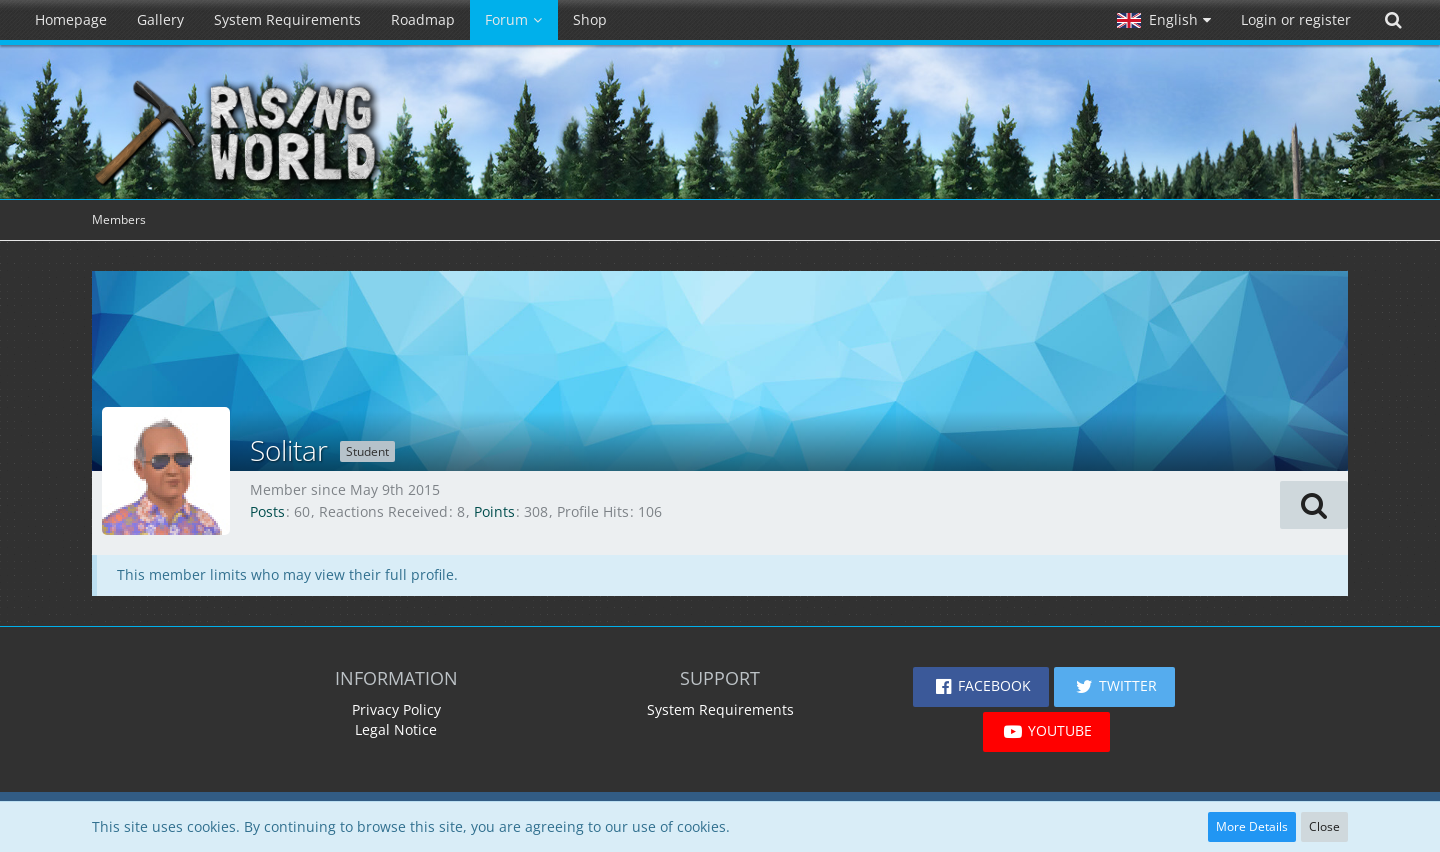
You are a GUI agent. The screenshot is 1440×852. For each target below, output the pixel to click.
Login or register (1296, 19)
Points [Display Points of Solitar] (494, 511)
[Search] (1393, 20)
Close (1324, 826)
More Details (1252, 826)
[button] (1164, 20)
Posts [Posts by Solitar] (267, 511)
